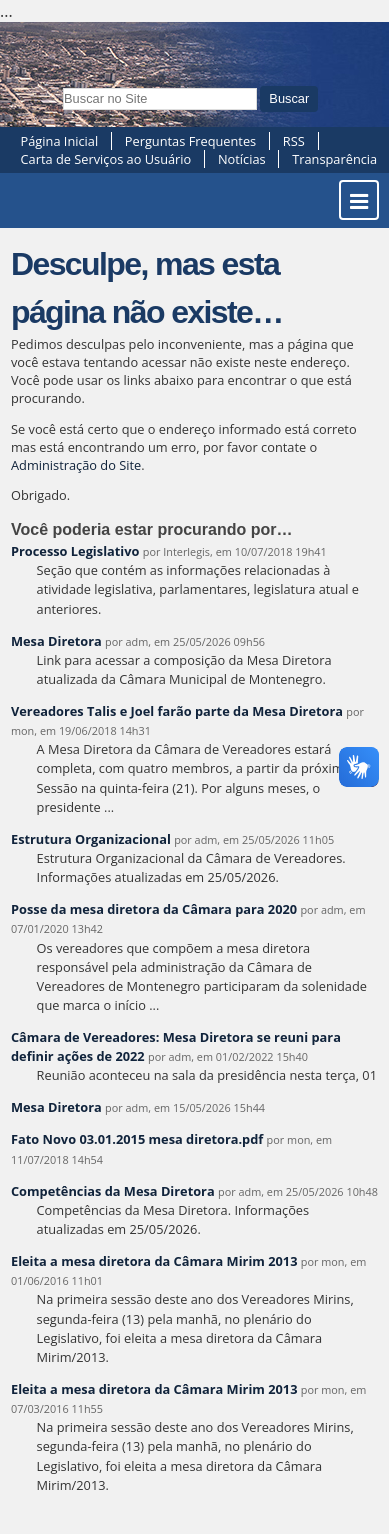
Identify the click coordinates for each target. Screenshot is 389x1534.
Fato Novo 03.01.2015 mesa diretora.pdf (137, 1139)
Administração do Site (76, 465)
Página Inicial (60, 141)
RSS (294, 141)
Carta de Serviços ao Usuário (106, 159)
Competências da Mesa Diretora (113, 1191)
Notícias (242, 159)
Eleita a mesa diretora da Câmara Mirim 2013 (154, 1261)
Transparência (334, 159)
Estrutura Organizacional (91, 839)
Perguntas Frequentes (190, 141)
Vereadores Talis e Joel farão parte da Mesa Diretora (177, 711)
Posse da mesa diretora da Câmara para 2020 (154, 909)
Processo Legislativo (75, 551)
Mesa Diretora (56, 641)
